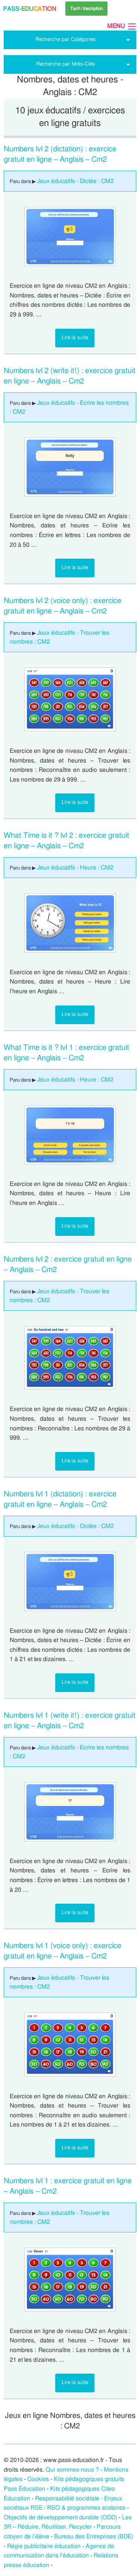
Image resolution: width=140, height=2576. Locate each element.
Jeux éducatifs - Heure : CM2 (75, 868)
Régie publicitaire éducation (44, 2546)
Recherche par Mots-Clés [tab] (65, 64)
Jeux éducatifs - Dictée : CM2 (75, 181)
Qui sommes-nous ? (72, 2470)
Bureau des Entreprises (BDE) (93, 2536)
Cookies (38, 2479)
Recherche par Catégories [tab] (65, 39)
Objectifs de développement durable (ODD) (60, 2517)
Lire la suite (75, 337)
